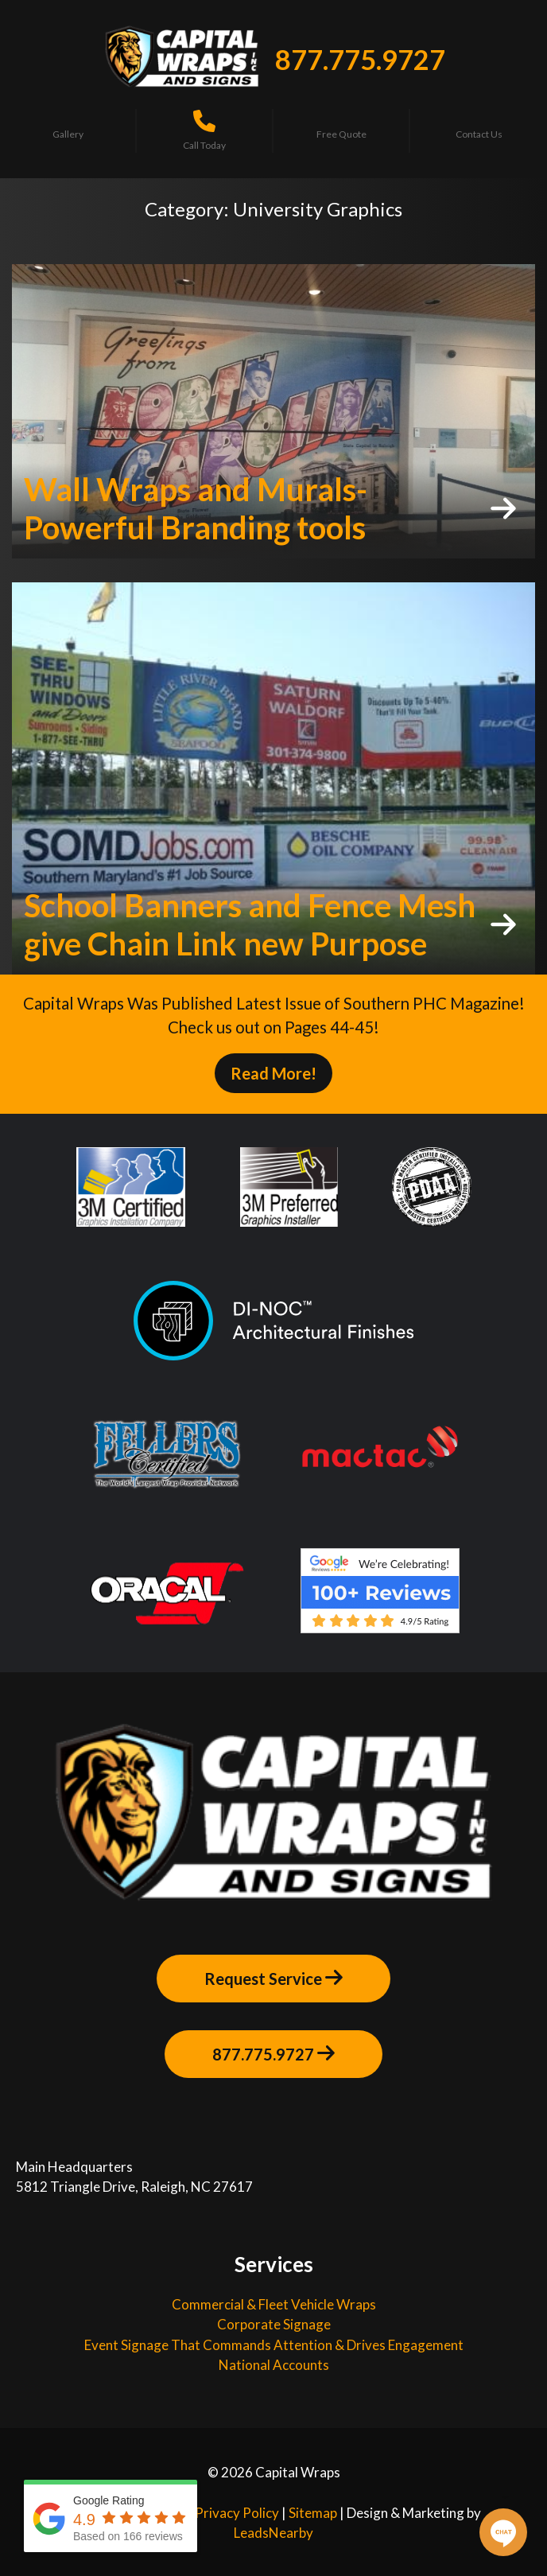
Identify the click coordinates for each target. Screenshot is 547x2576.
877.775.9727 (360, 59)
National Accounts (274, 2364)
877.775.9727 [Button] (273, 2053)
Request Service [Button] (273, 1977)
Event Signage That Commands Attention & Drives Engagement (274, 2345)
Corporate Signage (274, 2324)
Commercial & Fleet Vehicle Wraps (274, 2304)
